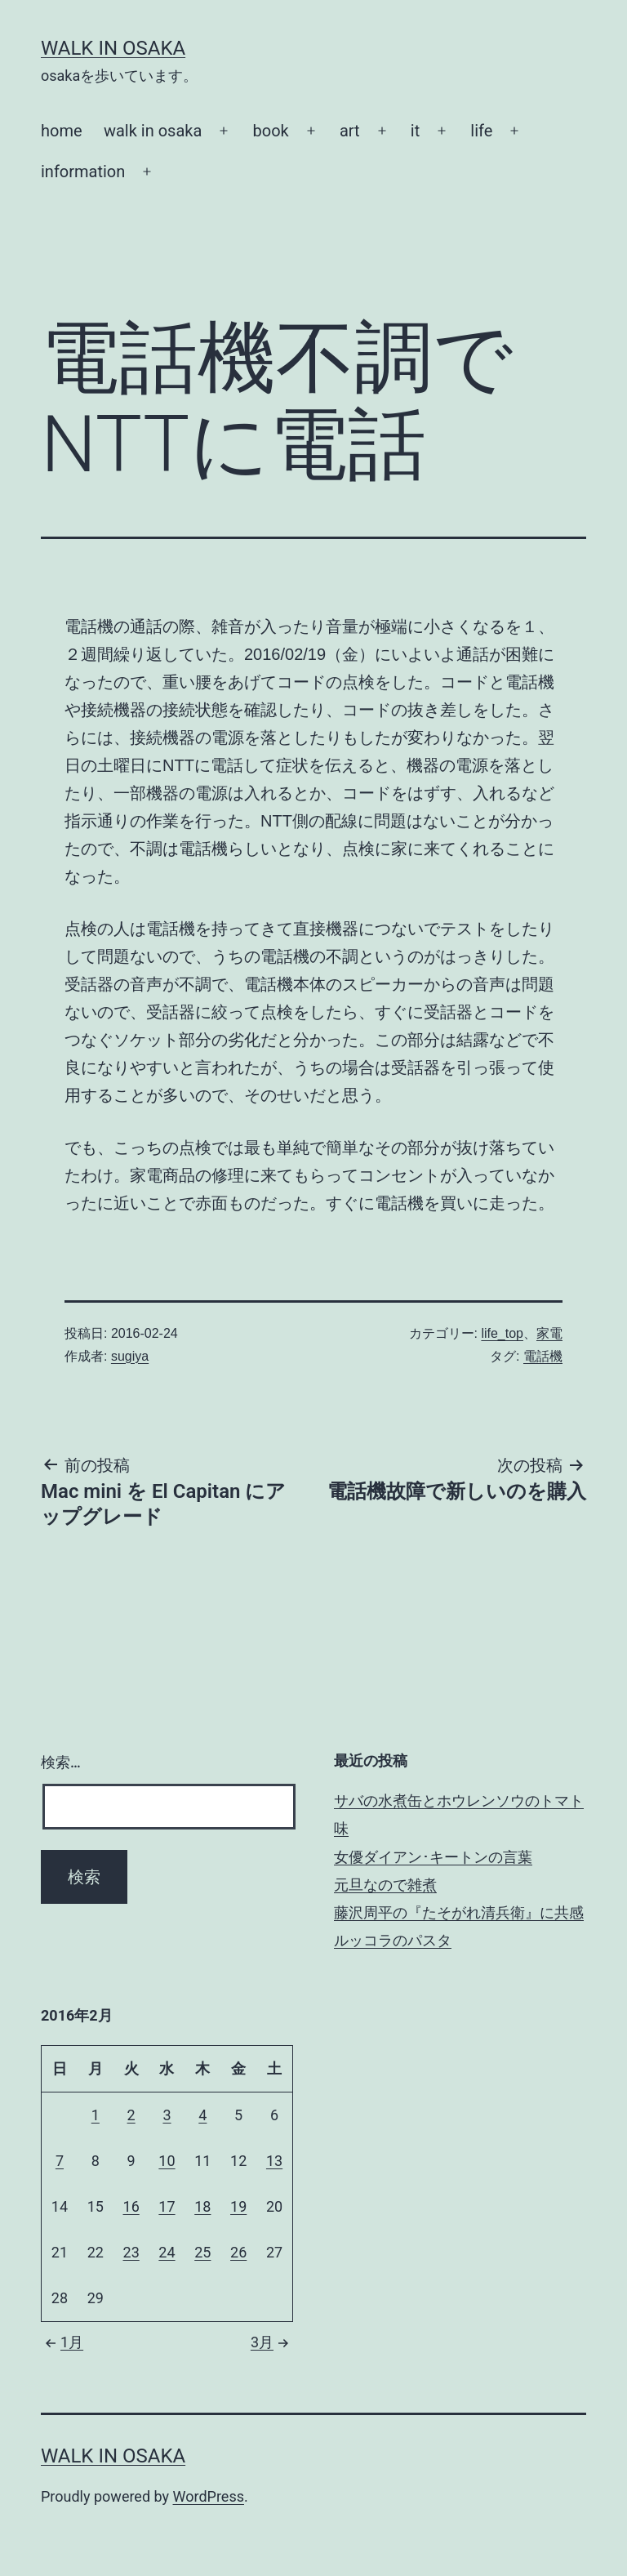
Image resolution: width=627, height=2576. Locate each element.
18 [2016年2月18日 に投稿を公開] (202, 2206)
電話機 (543, 1356)
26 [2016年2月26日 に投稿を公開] (238, 2252)
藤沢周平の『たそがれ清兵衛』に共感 (459, 1912)
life (481, 130)
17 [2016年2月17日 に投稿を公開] (166, 2206)
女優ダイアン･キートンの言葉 (433, 1856)
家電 (549, 1333)
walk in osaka (153, 130)
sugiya (130, 1356)
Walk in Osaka (113, 48)
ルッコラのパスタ (392, 1940)
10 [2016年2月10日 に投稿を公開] (166, 2160)
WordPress (208, 2496)
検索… (61, 1762)
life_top (502, 1333)
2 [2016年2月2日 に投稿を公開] (131, 2115)
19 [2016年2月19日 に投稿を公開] (238, 2206)
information (83, 171)
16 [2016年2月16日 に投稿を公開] (131, 2206)
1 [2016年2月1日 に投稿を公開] (95, 2115)
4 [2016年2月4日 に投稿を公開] (202, 2115)
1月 (62, 2342)
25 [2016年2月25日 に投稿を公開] (202, 2252)
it (415, 130)
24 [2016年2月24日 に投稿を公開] (166, 2252)
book (271, 130)
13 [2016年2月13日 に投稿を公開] (274, 2160)
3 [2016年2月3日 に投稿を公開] (166, 2115)
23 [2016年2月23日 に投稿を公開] (131, 2252)
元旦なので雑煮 (385, 1884)
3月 (272, 2342)
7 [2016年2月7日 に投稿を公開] (60, 2160)
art (350, 130)
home (61, 130)
